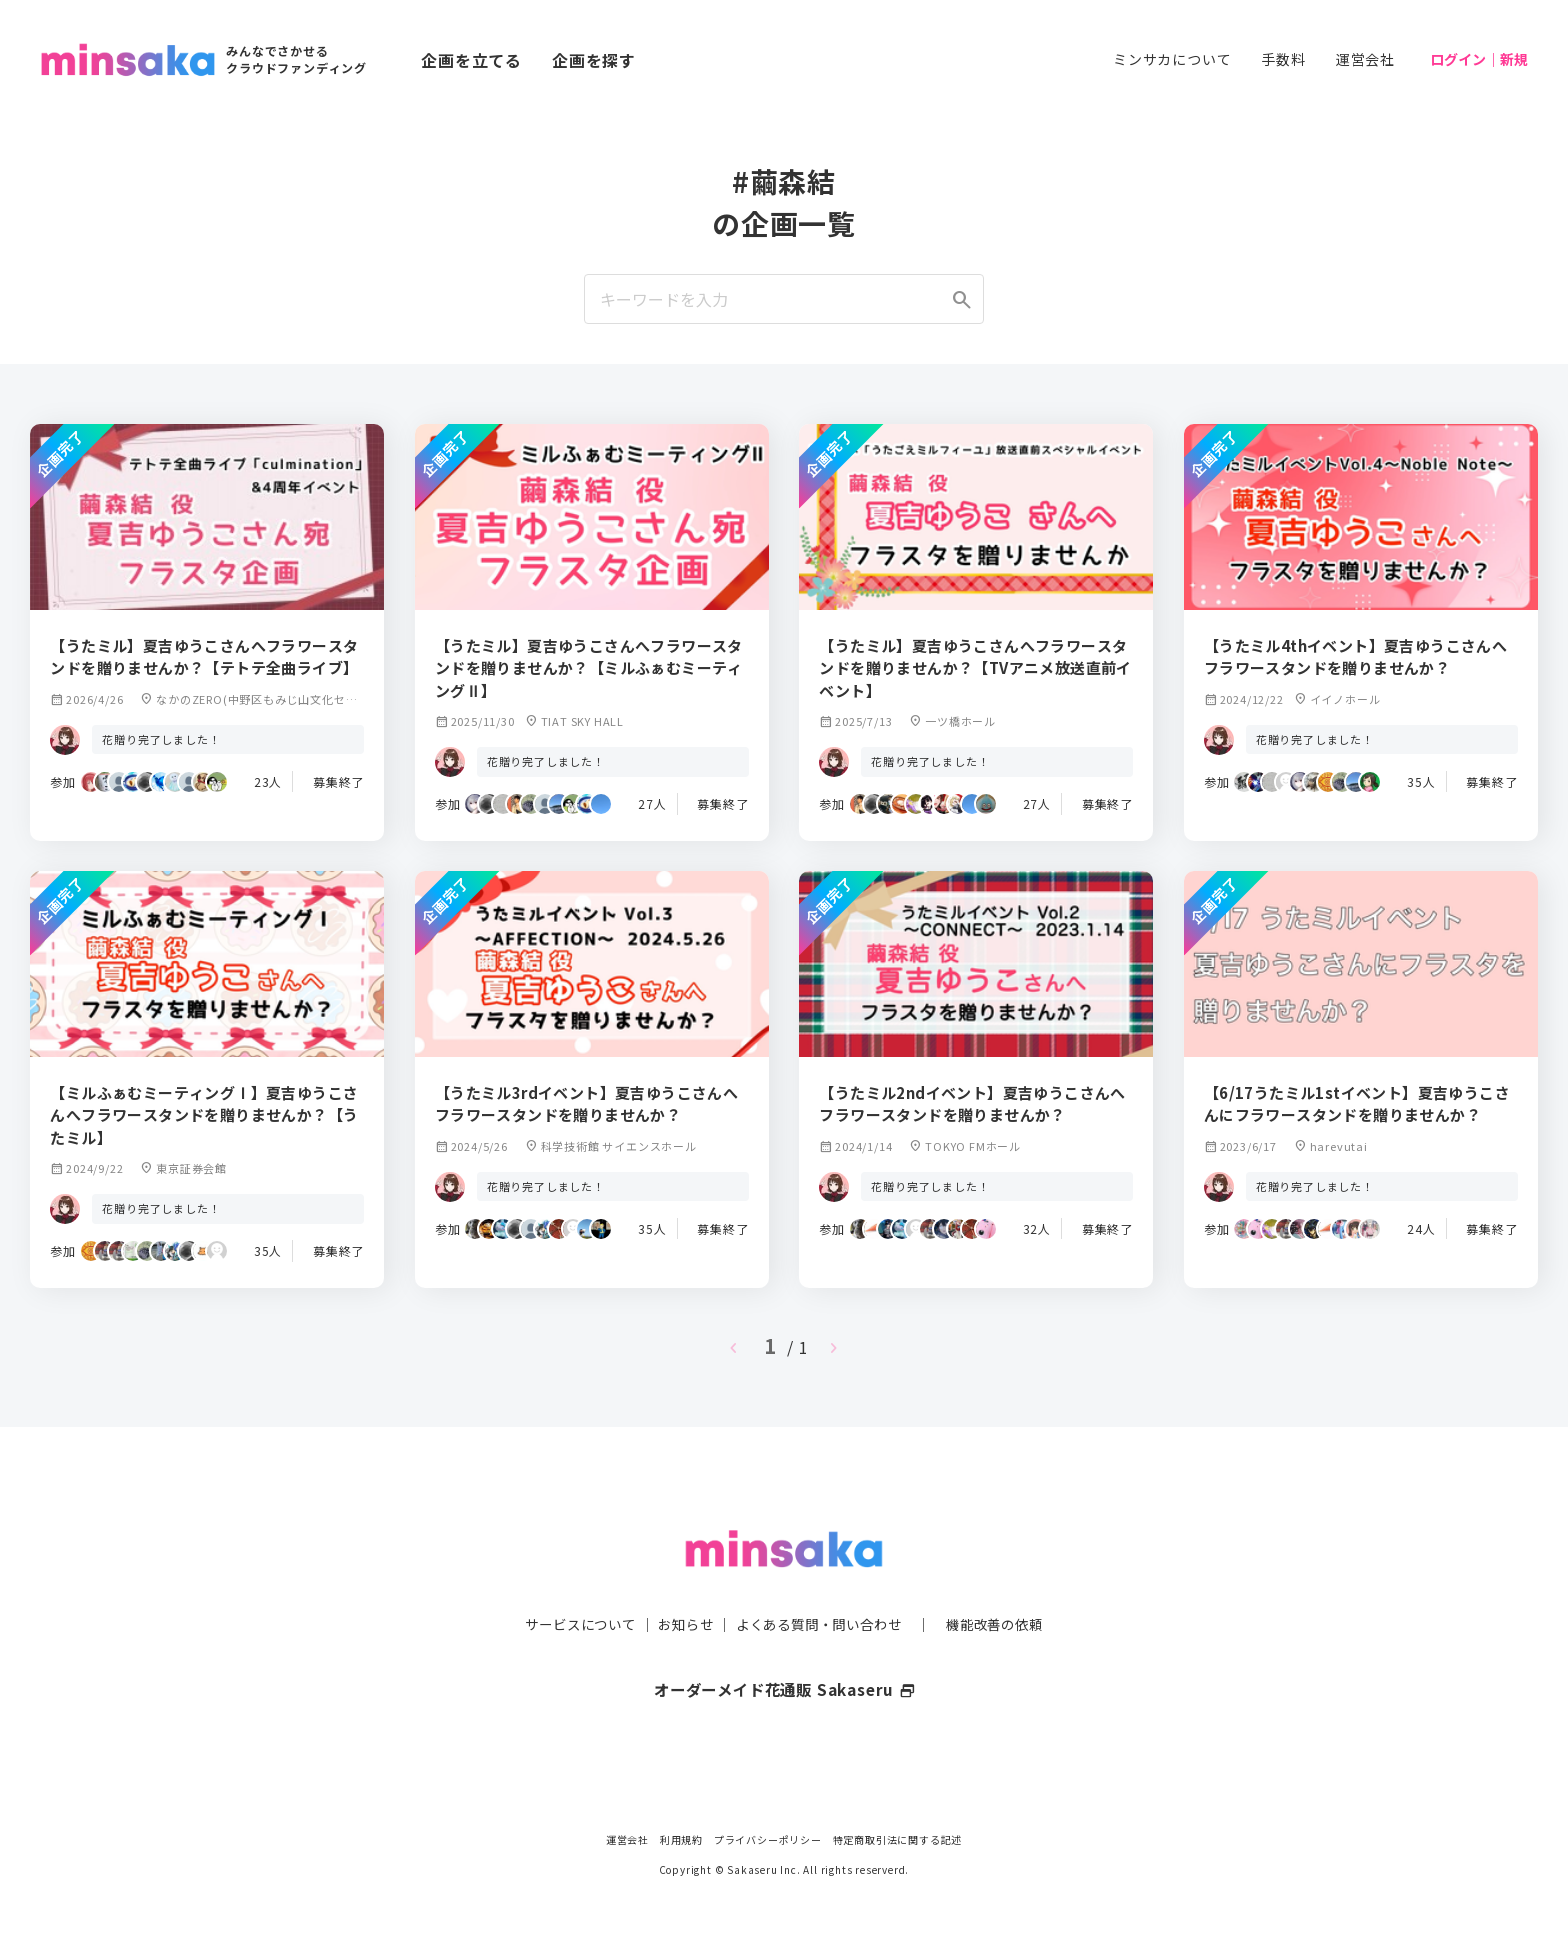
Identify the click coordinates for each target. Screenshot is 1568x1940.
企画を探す (594, 60)
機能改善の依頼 (1006, 1584)
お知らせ (680, 1584)
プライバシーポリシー (768, 1839)
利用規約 (681, 1839)
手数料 (1283, 59)
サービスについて (569, 1584)
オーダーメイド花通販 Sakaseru (784, 1650)
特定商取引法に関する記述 (898, 1839)
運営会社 (1365, 59)
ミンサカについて (1172, 59)
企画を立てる (471, 60)
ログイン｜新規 (1479, 59)
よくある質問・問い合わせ (821, 1584)
